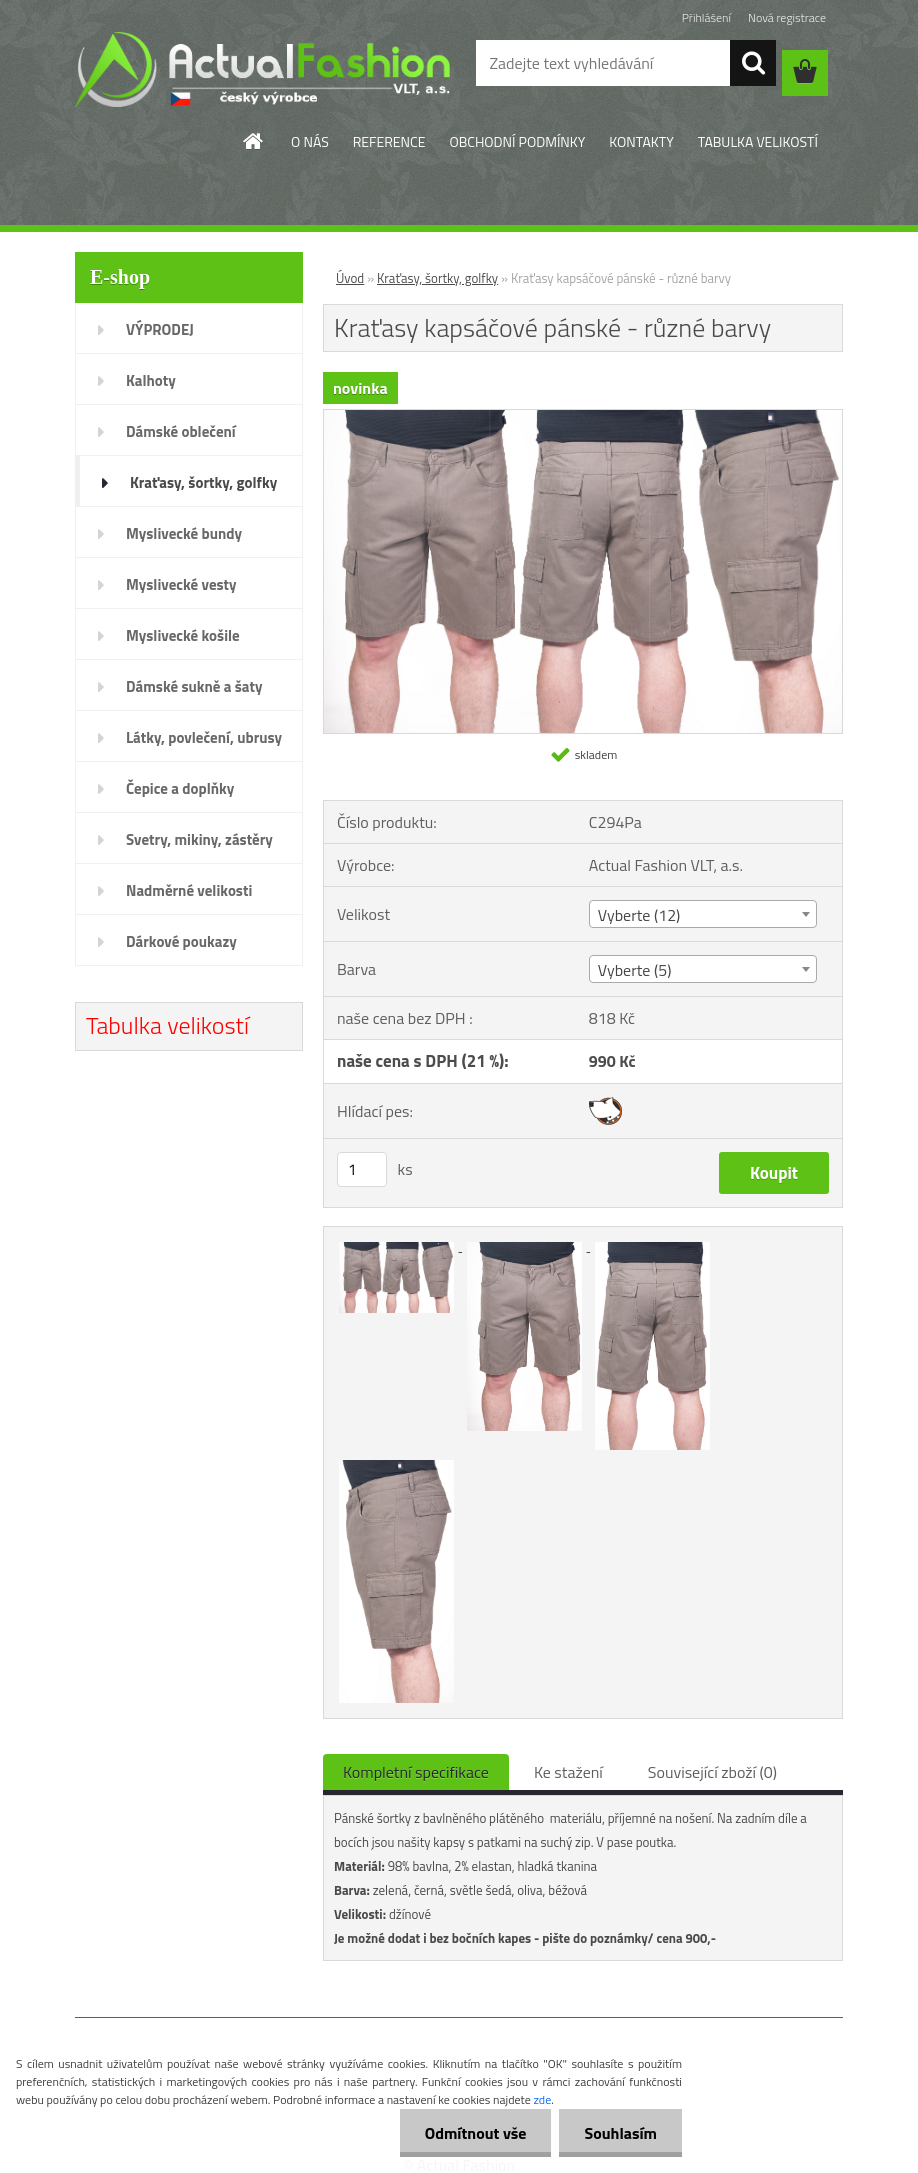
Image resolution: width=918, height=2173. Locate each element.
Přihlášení (706, 17)
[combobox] (703, 914)
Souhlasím (620, 2133)
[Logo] (262, 69)
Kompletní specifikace (416, 1772)
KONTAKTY (641, 141)
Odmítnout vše (476, 2133)
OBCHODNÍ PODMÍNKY (517, 141)
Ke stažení (568, 1772)
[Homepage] (254, 141)
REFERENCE (389, 141)
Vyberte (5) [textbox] (635, 970)
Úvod (350, 278)
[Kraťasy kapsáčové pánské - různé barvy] (583, 418)
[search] (753, 63)
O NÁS (310, 141)
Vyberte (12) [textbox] (639, 915)
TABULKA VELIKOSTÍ (758, 141)
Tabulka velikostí (167, 1025)
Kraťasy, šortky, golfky (437, 278)
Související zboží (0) (712, 1772)
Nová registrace (787, 17)
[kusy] (362, 1169)
